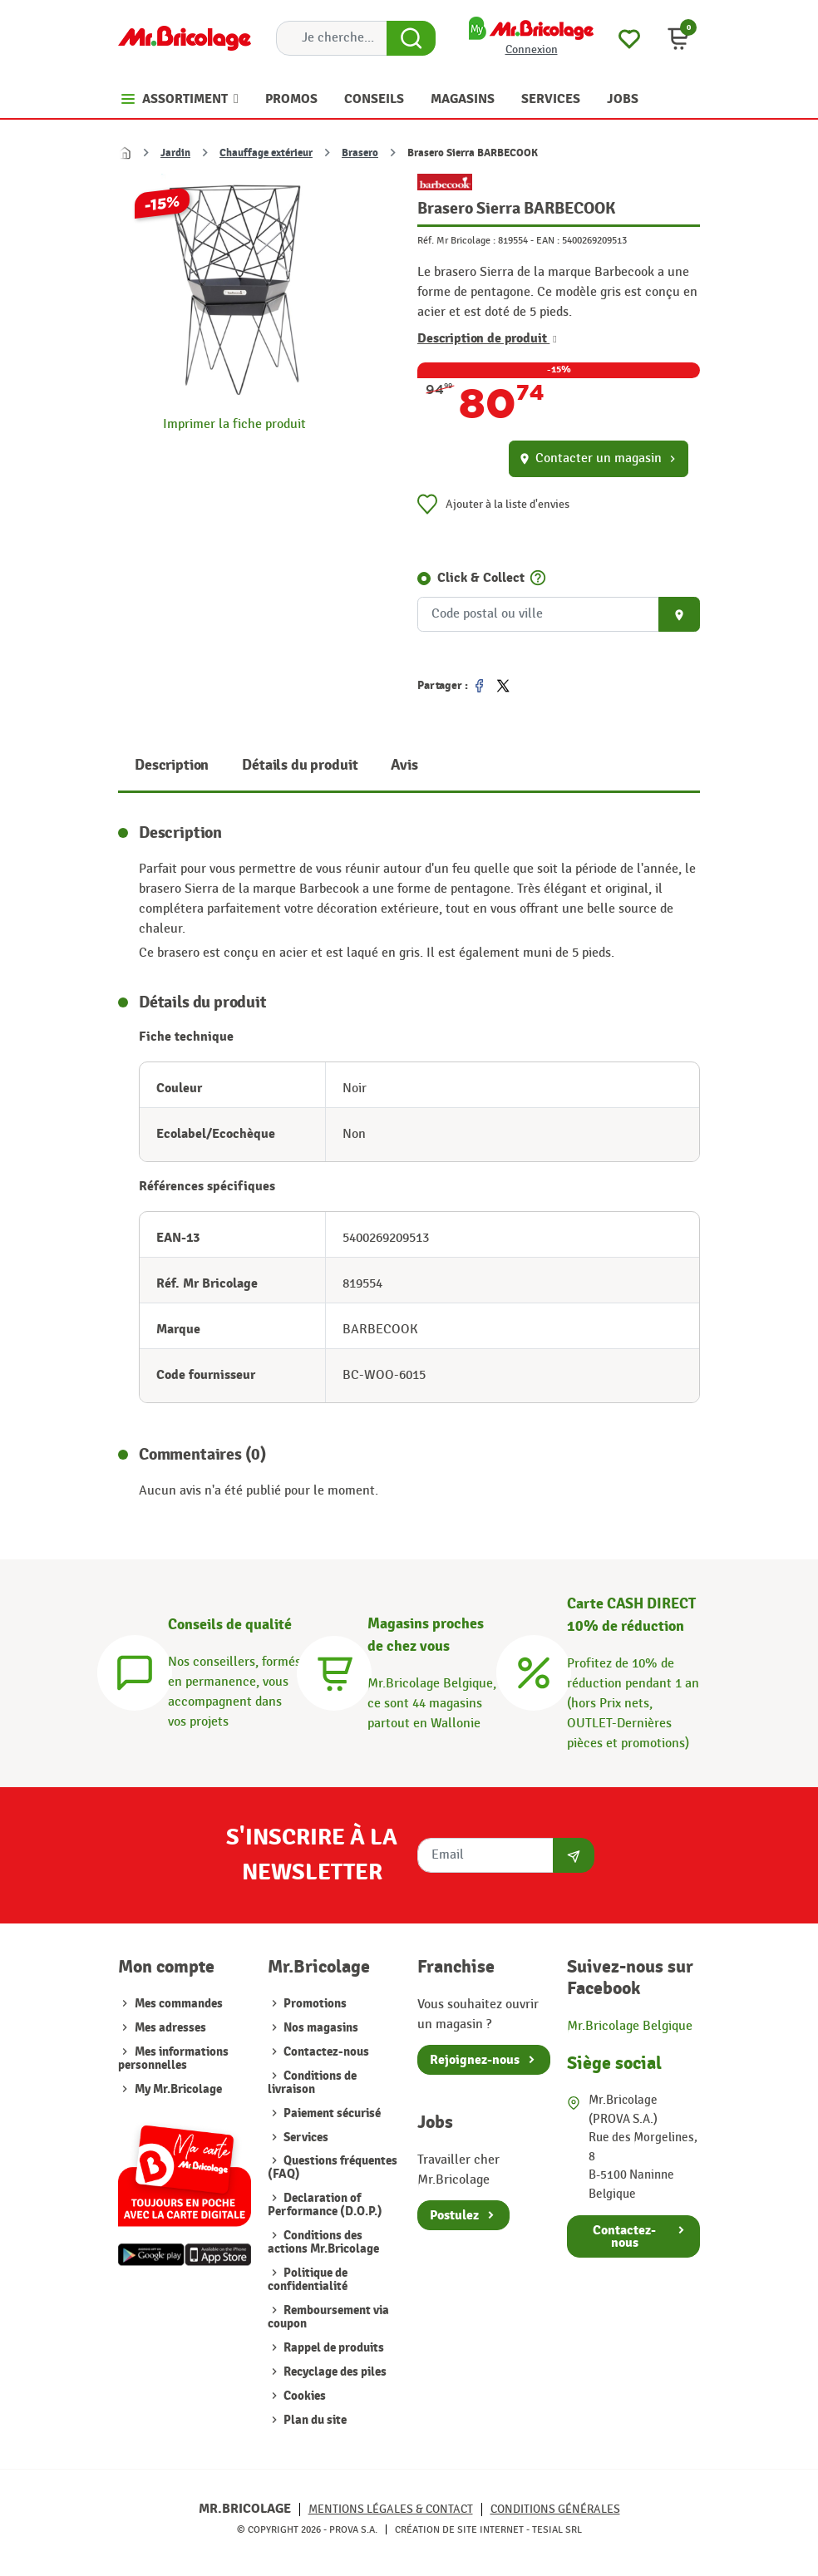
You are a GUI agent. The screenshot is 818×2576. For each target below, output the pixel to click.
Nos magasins (319, 2028)
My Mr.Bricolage (178, 2089)
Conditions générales (555, 2509)
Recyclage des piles (334, 2372)
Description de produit (487, 338)
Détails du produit (299, 765)
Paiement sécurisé (331, 2113)
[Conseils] (134, 1671)
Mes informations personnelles (173, 2058)
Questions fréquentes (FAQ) (332, 2167)
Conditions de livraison (312, 2082)
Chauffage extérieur (266, 153)
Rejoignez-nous (475, 2059)
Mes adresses (170, 2028)
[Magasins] (334, 1671)
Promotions (314, 2004)
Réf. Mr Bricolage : (456, 240)
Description (172, 765)
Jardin (175, 153)
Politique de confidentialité (307, 2279)
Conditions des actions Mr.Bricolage (323, 2242)
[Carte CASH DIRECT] (533, 1671)
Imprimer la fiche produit (234, 424)
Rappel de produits (332, 2348)
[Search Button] (411, 38)
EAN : (547, 240)
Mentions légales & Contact (390, 2509)
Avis (404, 765)
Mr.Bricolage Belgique (629, 2026)
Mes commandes (179, 2004)
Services (304, 2137)
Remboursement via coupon (328, 2317)
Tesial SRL (557, 2529)
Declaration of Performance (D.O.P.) (325, 2204)
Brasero (360, 153)
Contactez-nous (325, 2052)
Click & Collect (481, 577)
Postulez (454, 2215)
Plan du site (314, 2420)
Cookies (303, 2396)
